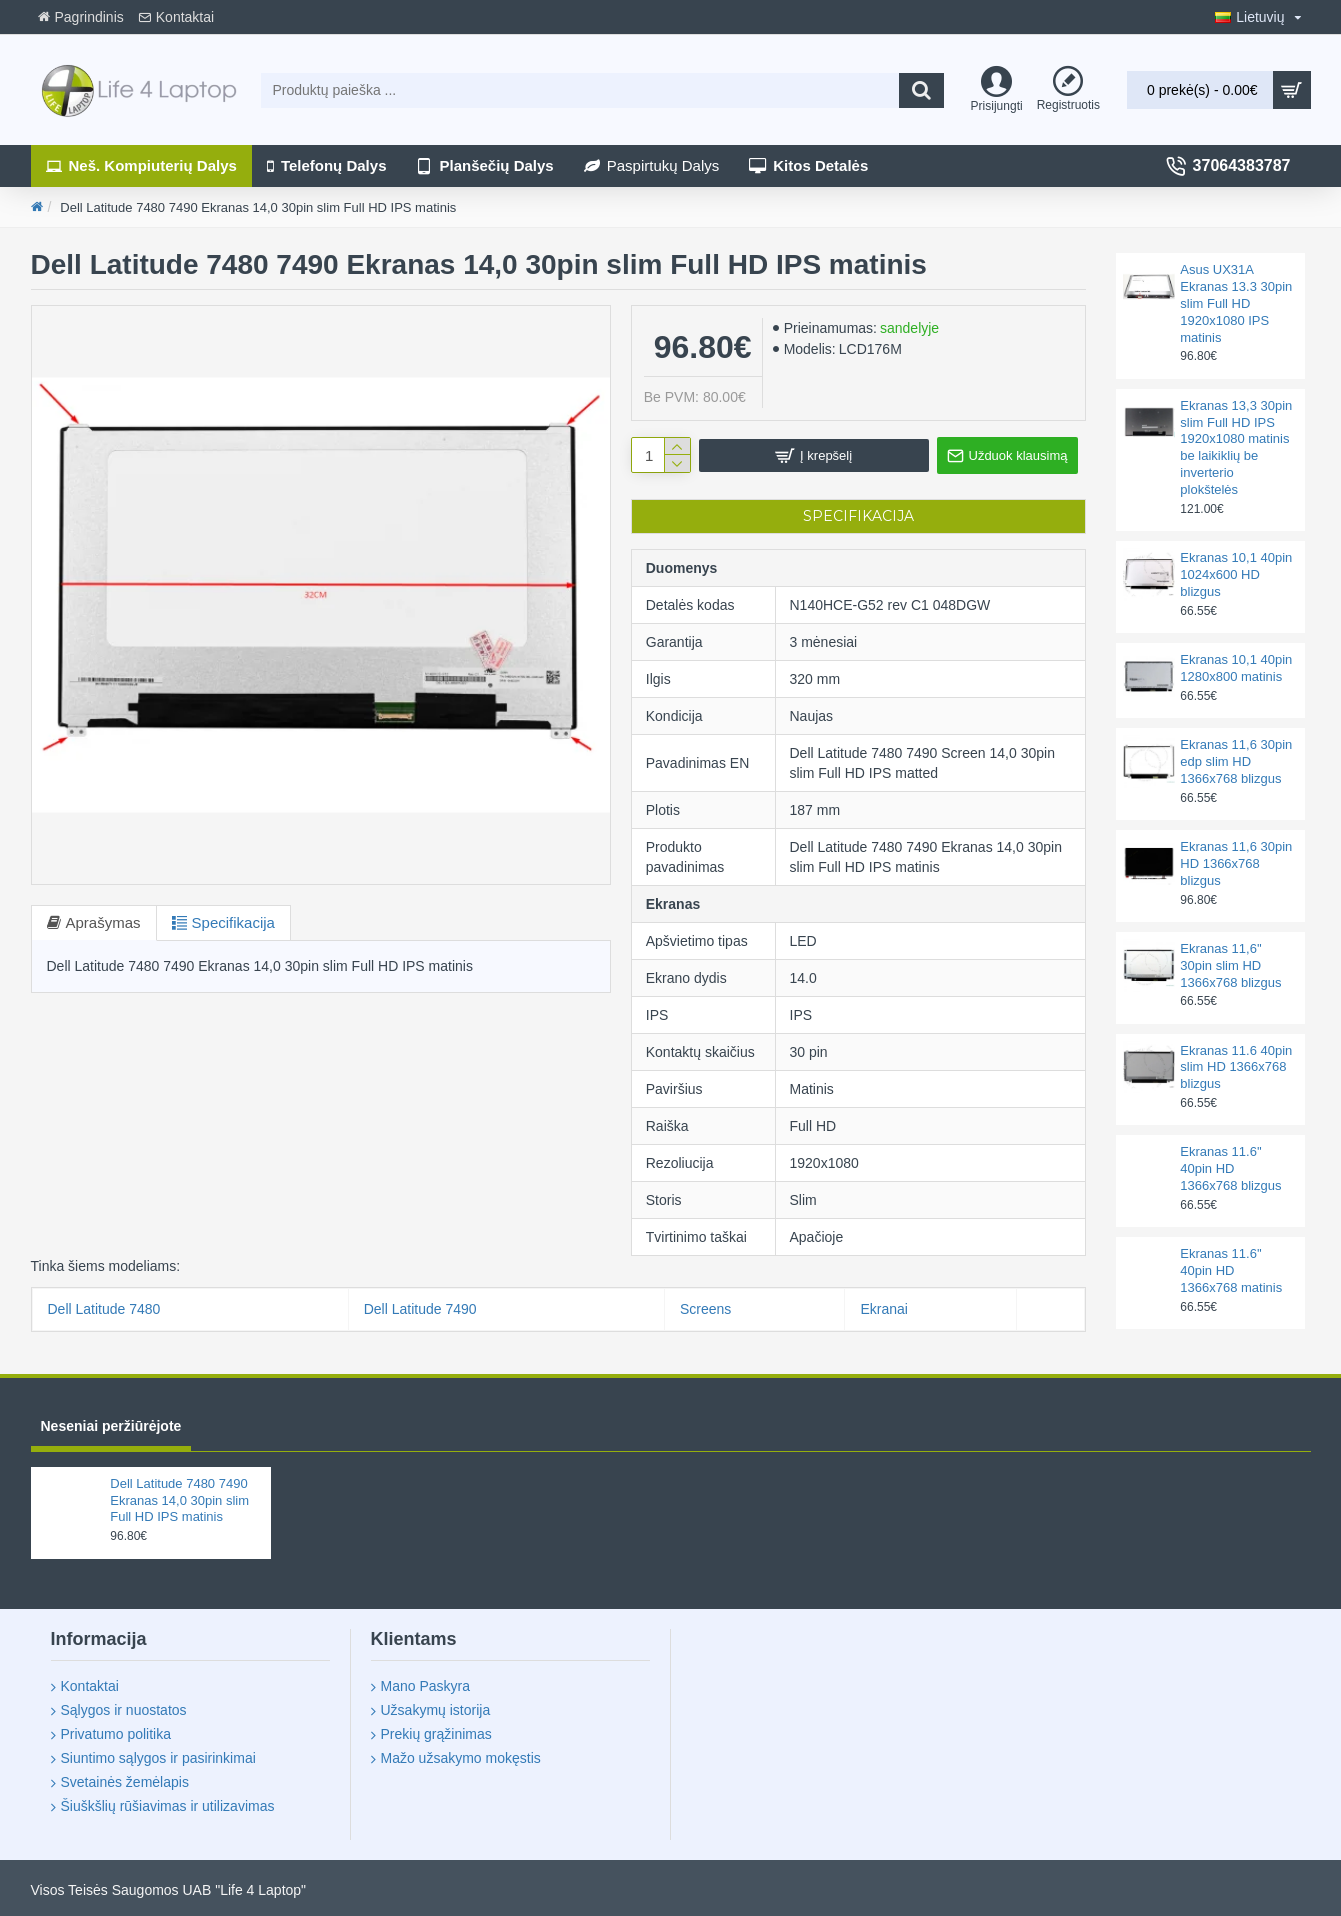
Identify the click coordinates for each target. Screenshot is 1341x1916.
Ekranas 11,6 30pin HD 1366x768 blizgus (1236, 863)
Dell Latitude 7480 (104, 1309)
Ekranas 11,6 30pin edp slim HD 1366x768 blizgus (1236, 761)
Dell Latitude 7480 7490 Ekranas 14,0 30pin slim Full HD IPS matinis (179, 1500)
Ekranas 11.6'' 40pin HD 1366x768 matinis (1231, 1270)
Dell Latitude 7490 (420, 1309)
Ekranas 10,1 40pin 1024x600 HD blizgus (1236, 574)
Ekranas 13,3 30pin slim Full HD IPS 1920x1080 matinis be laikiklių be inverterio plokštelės (1236, 447)
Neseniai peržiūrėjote (111, 1426)
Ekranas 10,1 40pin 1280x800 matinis (1236, 668)
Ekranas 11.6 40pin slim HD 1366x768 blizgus (1236, 1067)
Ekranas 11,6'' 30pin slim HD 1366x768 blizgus (1230, 965)
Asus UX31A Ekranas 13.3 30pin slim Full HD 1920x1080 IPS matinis (1236, 303)
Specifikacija (233, 922)
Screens (705, 1309)
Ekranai (883, 1309)
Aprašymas (103, 922)
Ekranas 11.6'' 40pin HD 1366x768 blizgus (1230, 1168)
